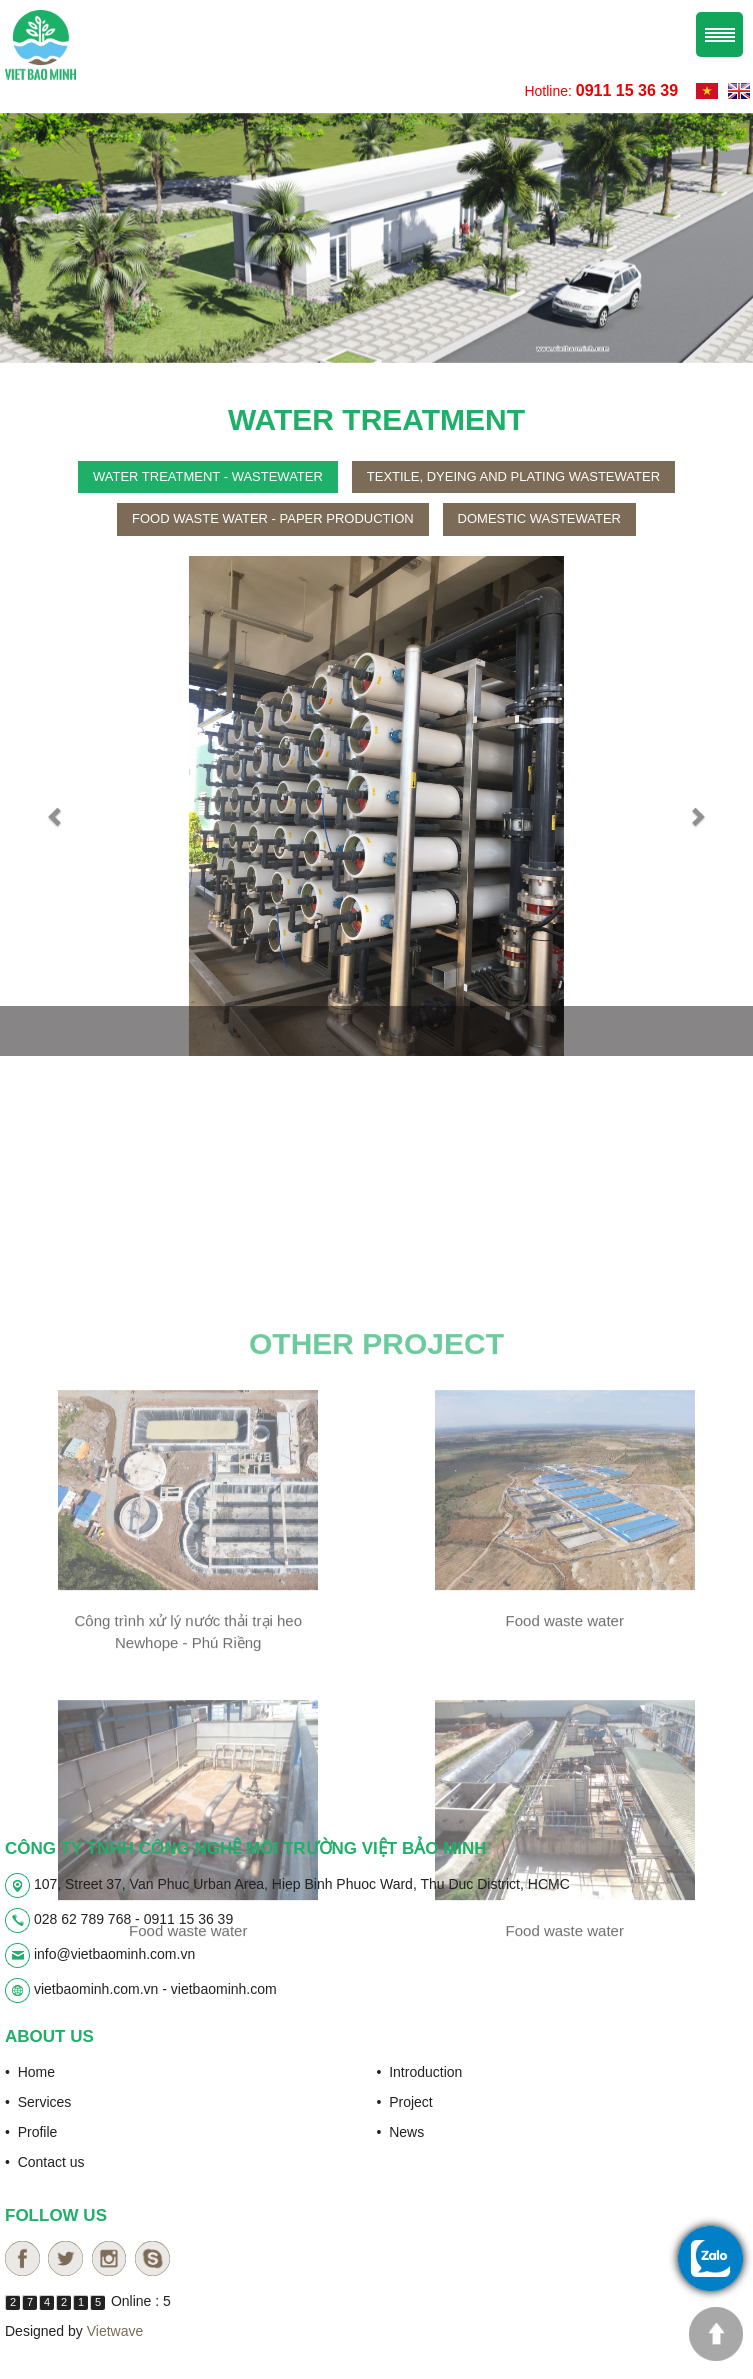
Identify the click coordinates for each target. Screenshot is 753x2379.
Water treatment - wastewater (208, 479)
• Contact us (45, 2160)
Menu (719, 32)
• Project (405, 2100)
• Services (38, 2100)
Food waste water (565, 1786)
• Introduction (420, 2070)
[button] (56, 809)
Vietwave (115, 2329)
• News (401, 2130)
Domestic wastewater (539, 521)
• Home (30, 2070)
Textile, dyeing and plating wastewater (513, 479)
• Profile (31, 2130)
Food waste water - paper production (273, 521)
